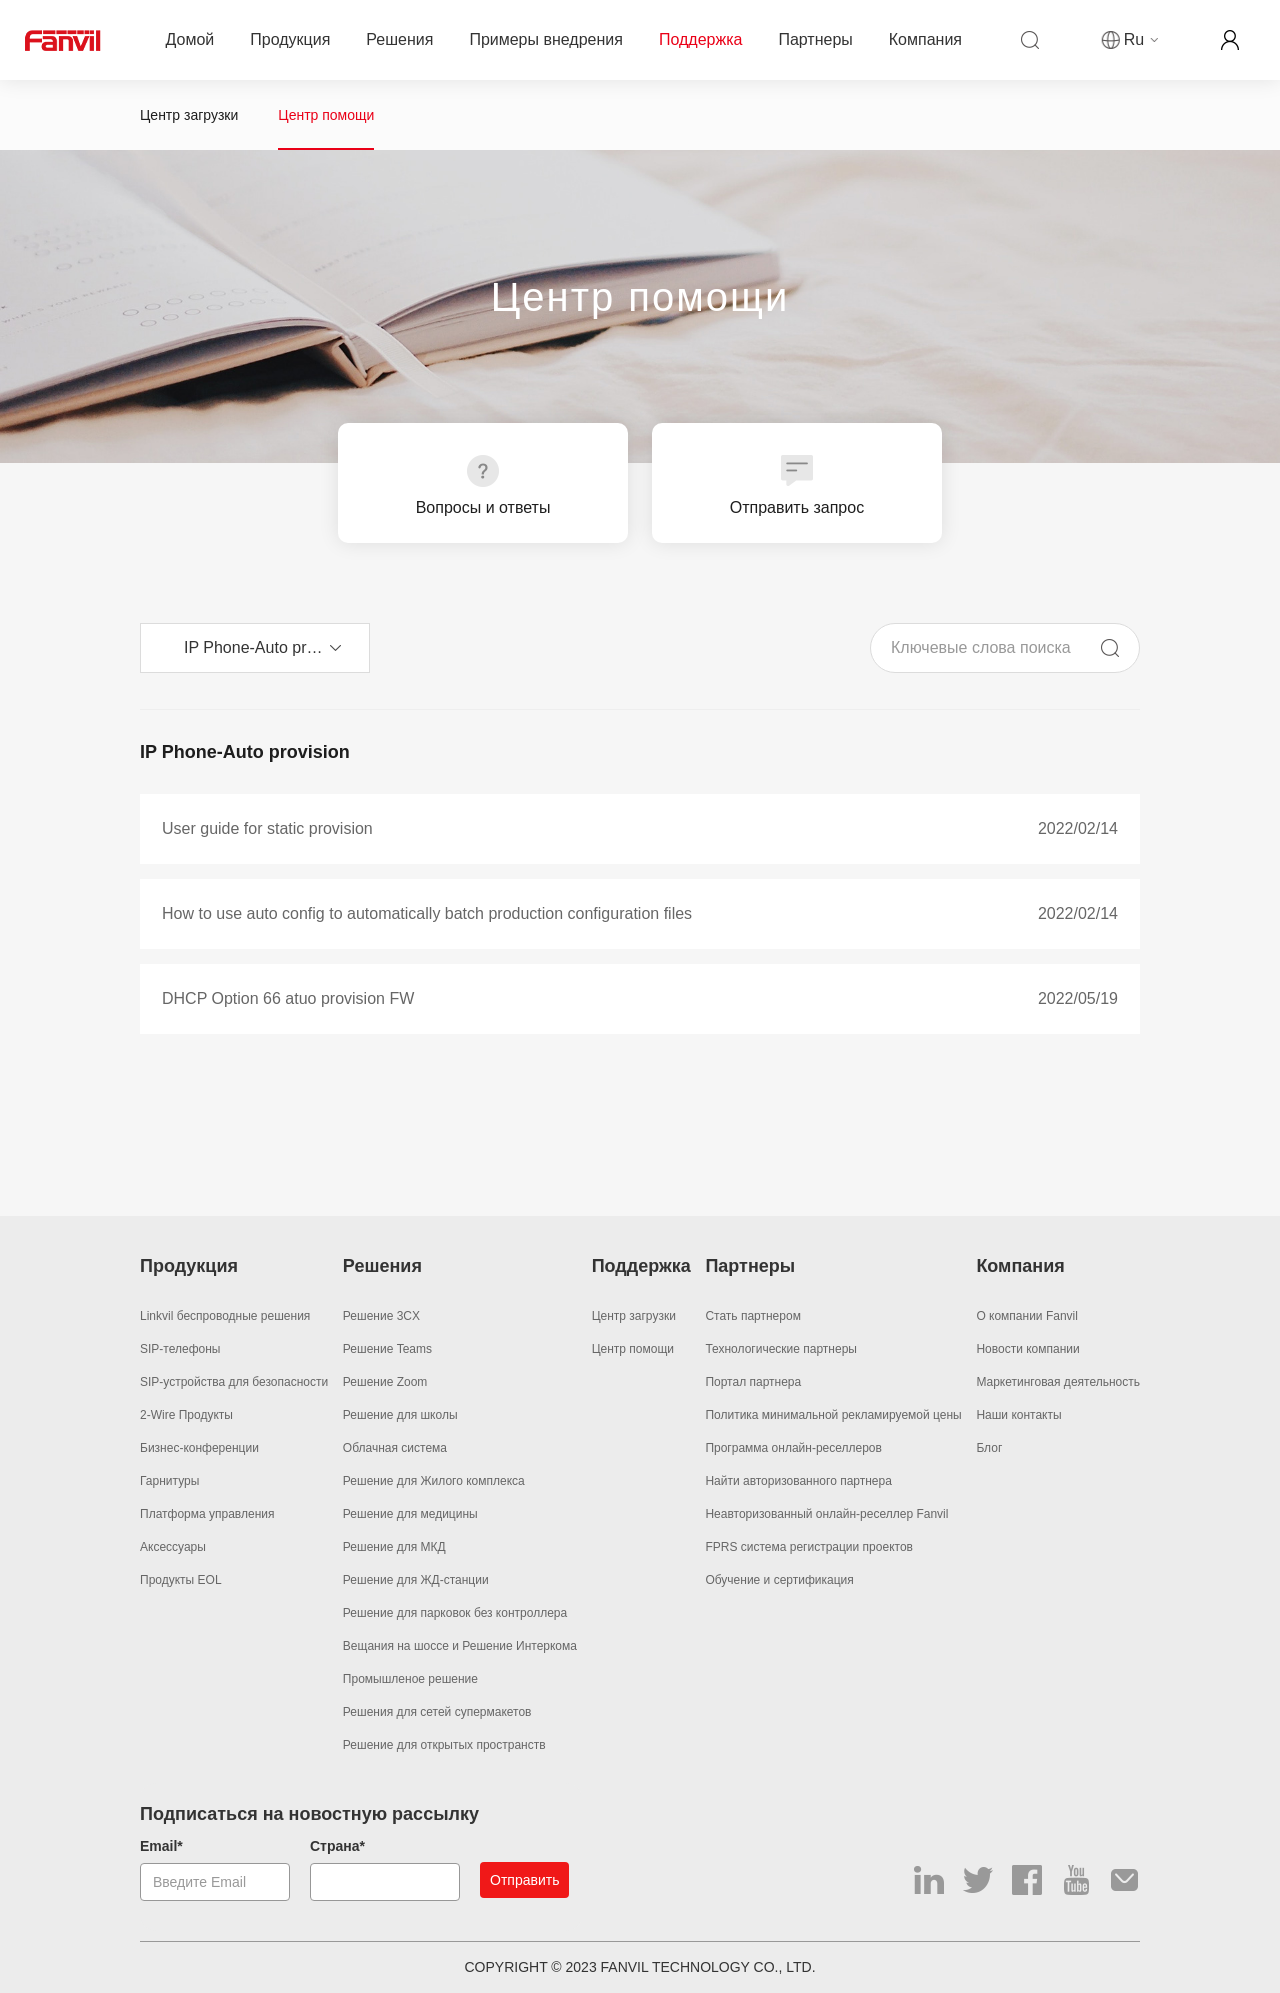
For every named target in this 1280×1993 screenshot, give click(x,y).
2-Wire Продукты (186, 1415)
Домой (190, 40)
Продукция (290, 40)
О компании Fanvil (1027, 1316)
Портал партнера (753, 1382)
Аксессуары (173, 1547)
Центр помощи (326, 115)
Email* (161, 1846)
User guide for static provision (267, 828)
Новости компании (1027, 1349)
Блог (989, 1448)
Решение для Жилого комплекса (434, 1481)
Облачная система (395, 1448)
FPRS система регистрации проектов (809, 1547)
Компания (925, 40)
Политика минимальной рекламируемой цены (833, 1415)
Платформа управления (207, 1514)
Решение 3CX (381, 1316)
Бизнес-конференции (199, 1448)
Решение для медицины (410, 1514)
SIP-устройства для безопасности (234, 1382)
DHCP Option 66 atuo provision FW (288, 998)
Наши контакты (1018, 1415)
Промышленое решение (410, 1679)
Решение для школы (400, 1415)
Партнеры (815, 40)
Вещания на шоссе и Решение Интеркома (460, 1646)
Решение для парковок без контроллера (455, 1613)
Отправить (524, 1880)
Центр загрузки (189, 115)
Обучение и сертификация (779, 1580)
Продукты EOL (181, 1580)
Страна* (337, 1846)
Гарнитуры (169, 1481)
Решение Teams (387, 1349)
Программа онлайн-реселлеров (793, 1448)
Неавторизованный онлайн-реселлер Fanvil (826, 1514)
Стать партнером (753, 1316)
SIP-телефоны (180, 1349)
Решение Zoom (385, 1382)
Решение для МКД (394, 1547)
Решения (399, 40)
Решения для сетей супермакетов (437, 1712)
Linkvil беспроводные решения (225, 1316)
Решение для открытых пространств (444, 1745)
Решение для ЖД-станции (416, 1580)
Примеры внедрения (546, 40)
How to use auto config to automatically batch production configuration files (427, 913)
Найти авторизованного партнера (798, 1481)
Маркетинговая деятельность (1058, 1382)
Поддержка (700, 40)
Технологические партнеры (781, 1349)
